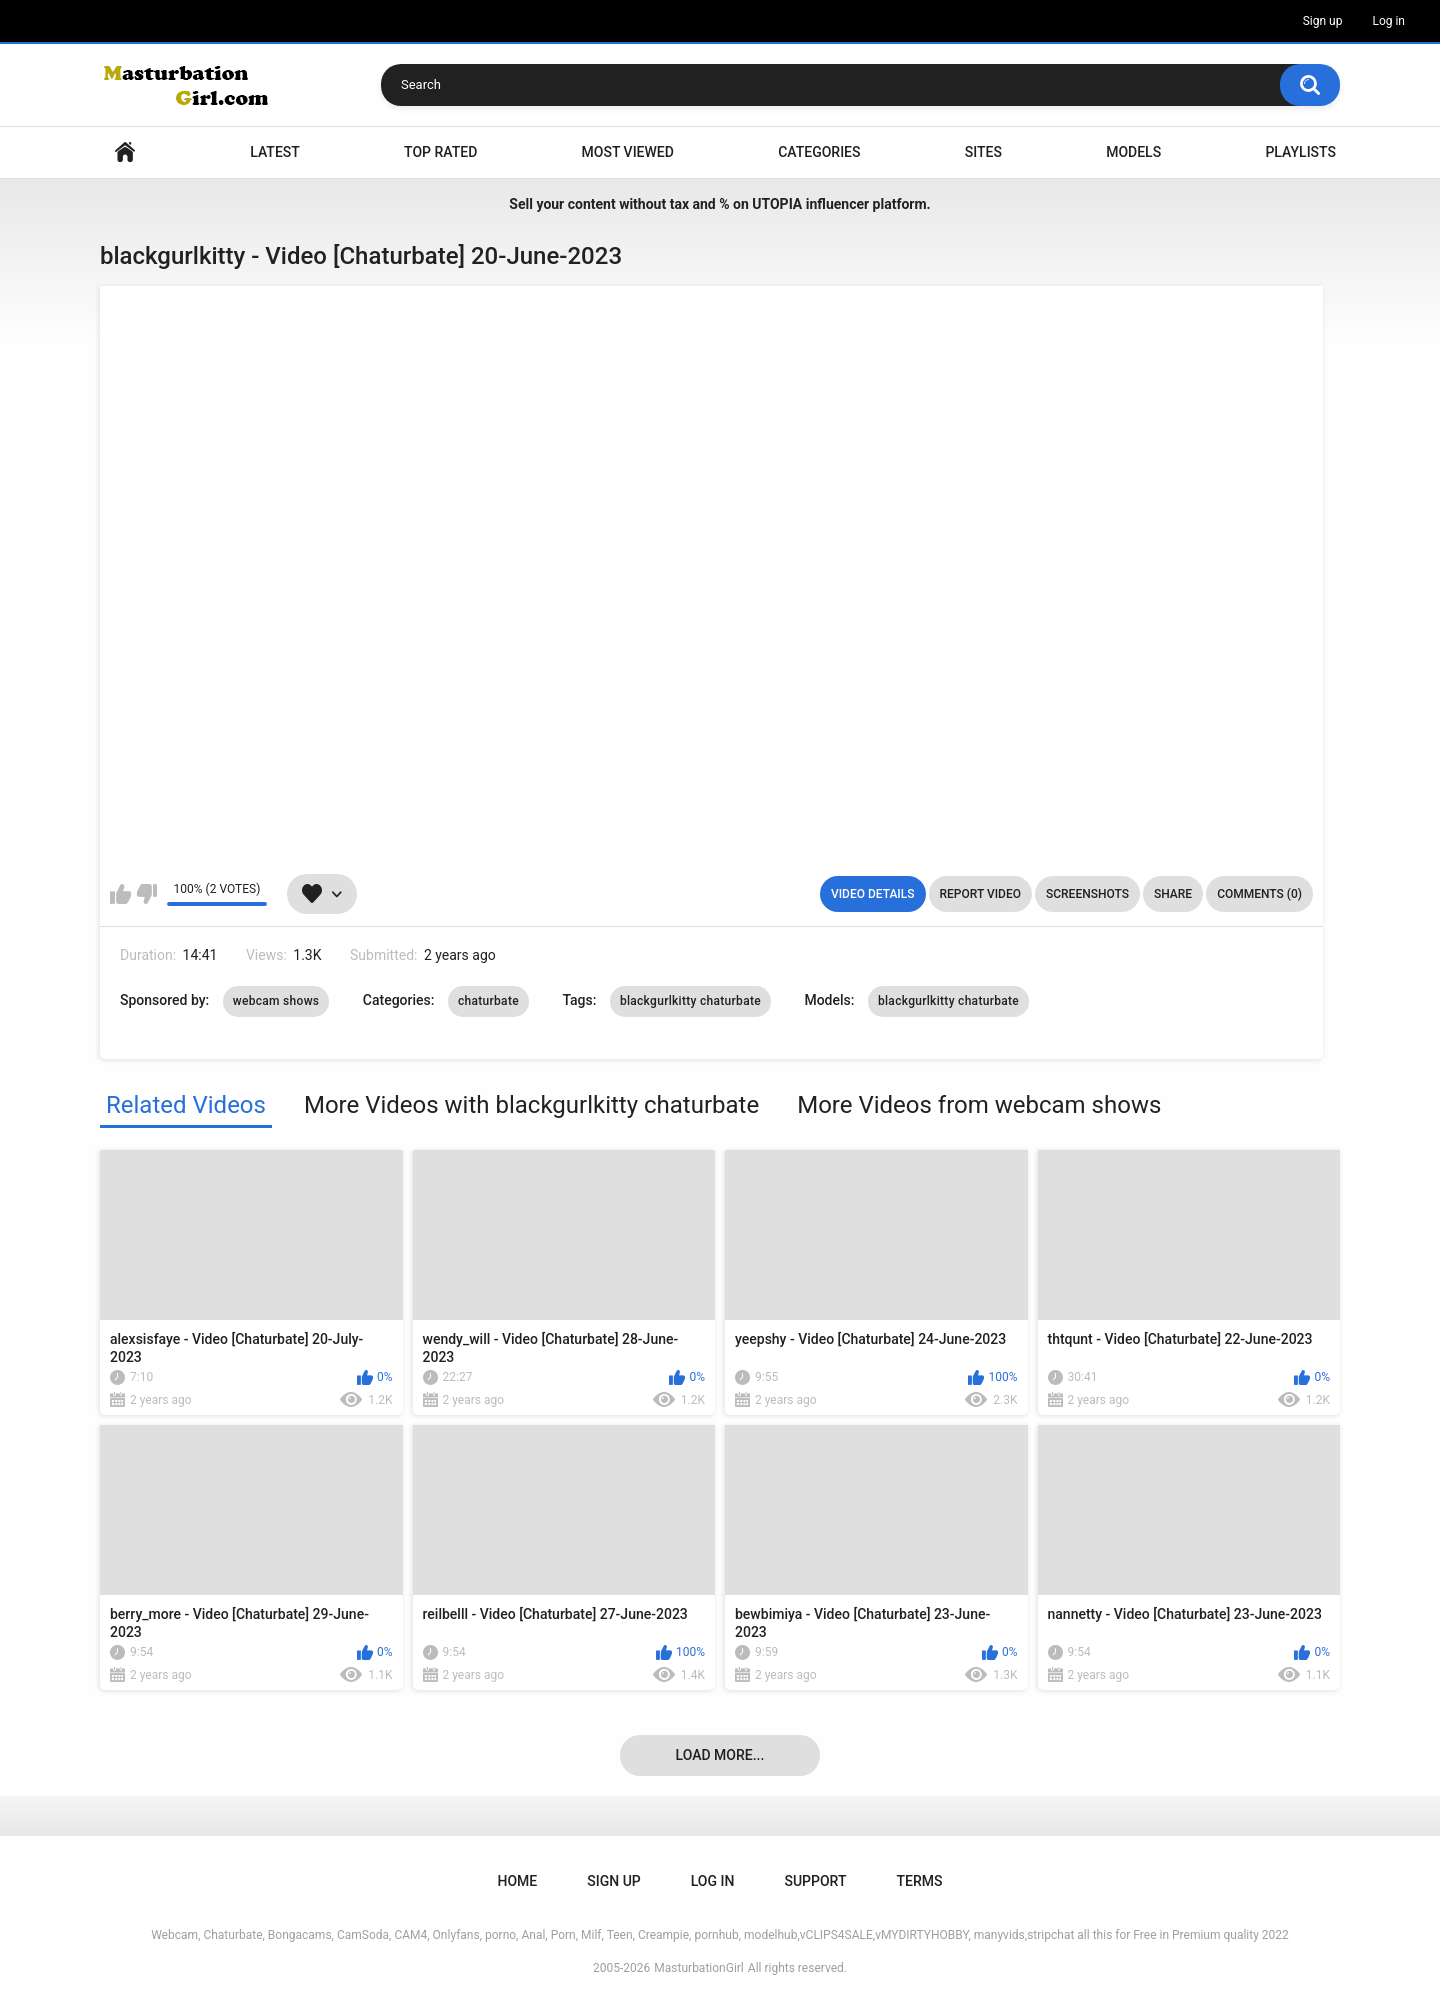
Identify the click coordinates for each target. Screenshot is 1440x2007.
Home (125, 152)
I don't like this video (146, 894)
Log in (1388, 21)
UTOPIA (777, 204)
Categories (819, 152)
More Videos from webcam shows (979, 1105)
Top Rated (440, 152)
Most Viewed (628, 152)
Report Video (980, 894)
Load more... (720, 1755)
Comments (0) (1259, 894)
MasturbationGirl (698, 1968)
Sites (983, 152)
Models (1133, 152)
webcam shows (276, 1001)
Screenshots (1087, 894)
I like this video (120, 894)
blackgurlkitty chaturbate (690, 1001)
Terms (919, 1881)
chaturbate (488, 1001)
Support (815, 1881)
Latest (275, 152)
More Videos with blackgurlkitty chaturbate (531, 1105)
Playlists (1300, 152)
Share (1173, 894)
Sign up (1323, 21)
